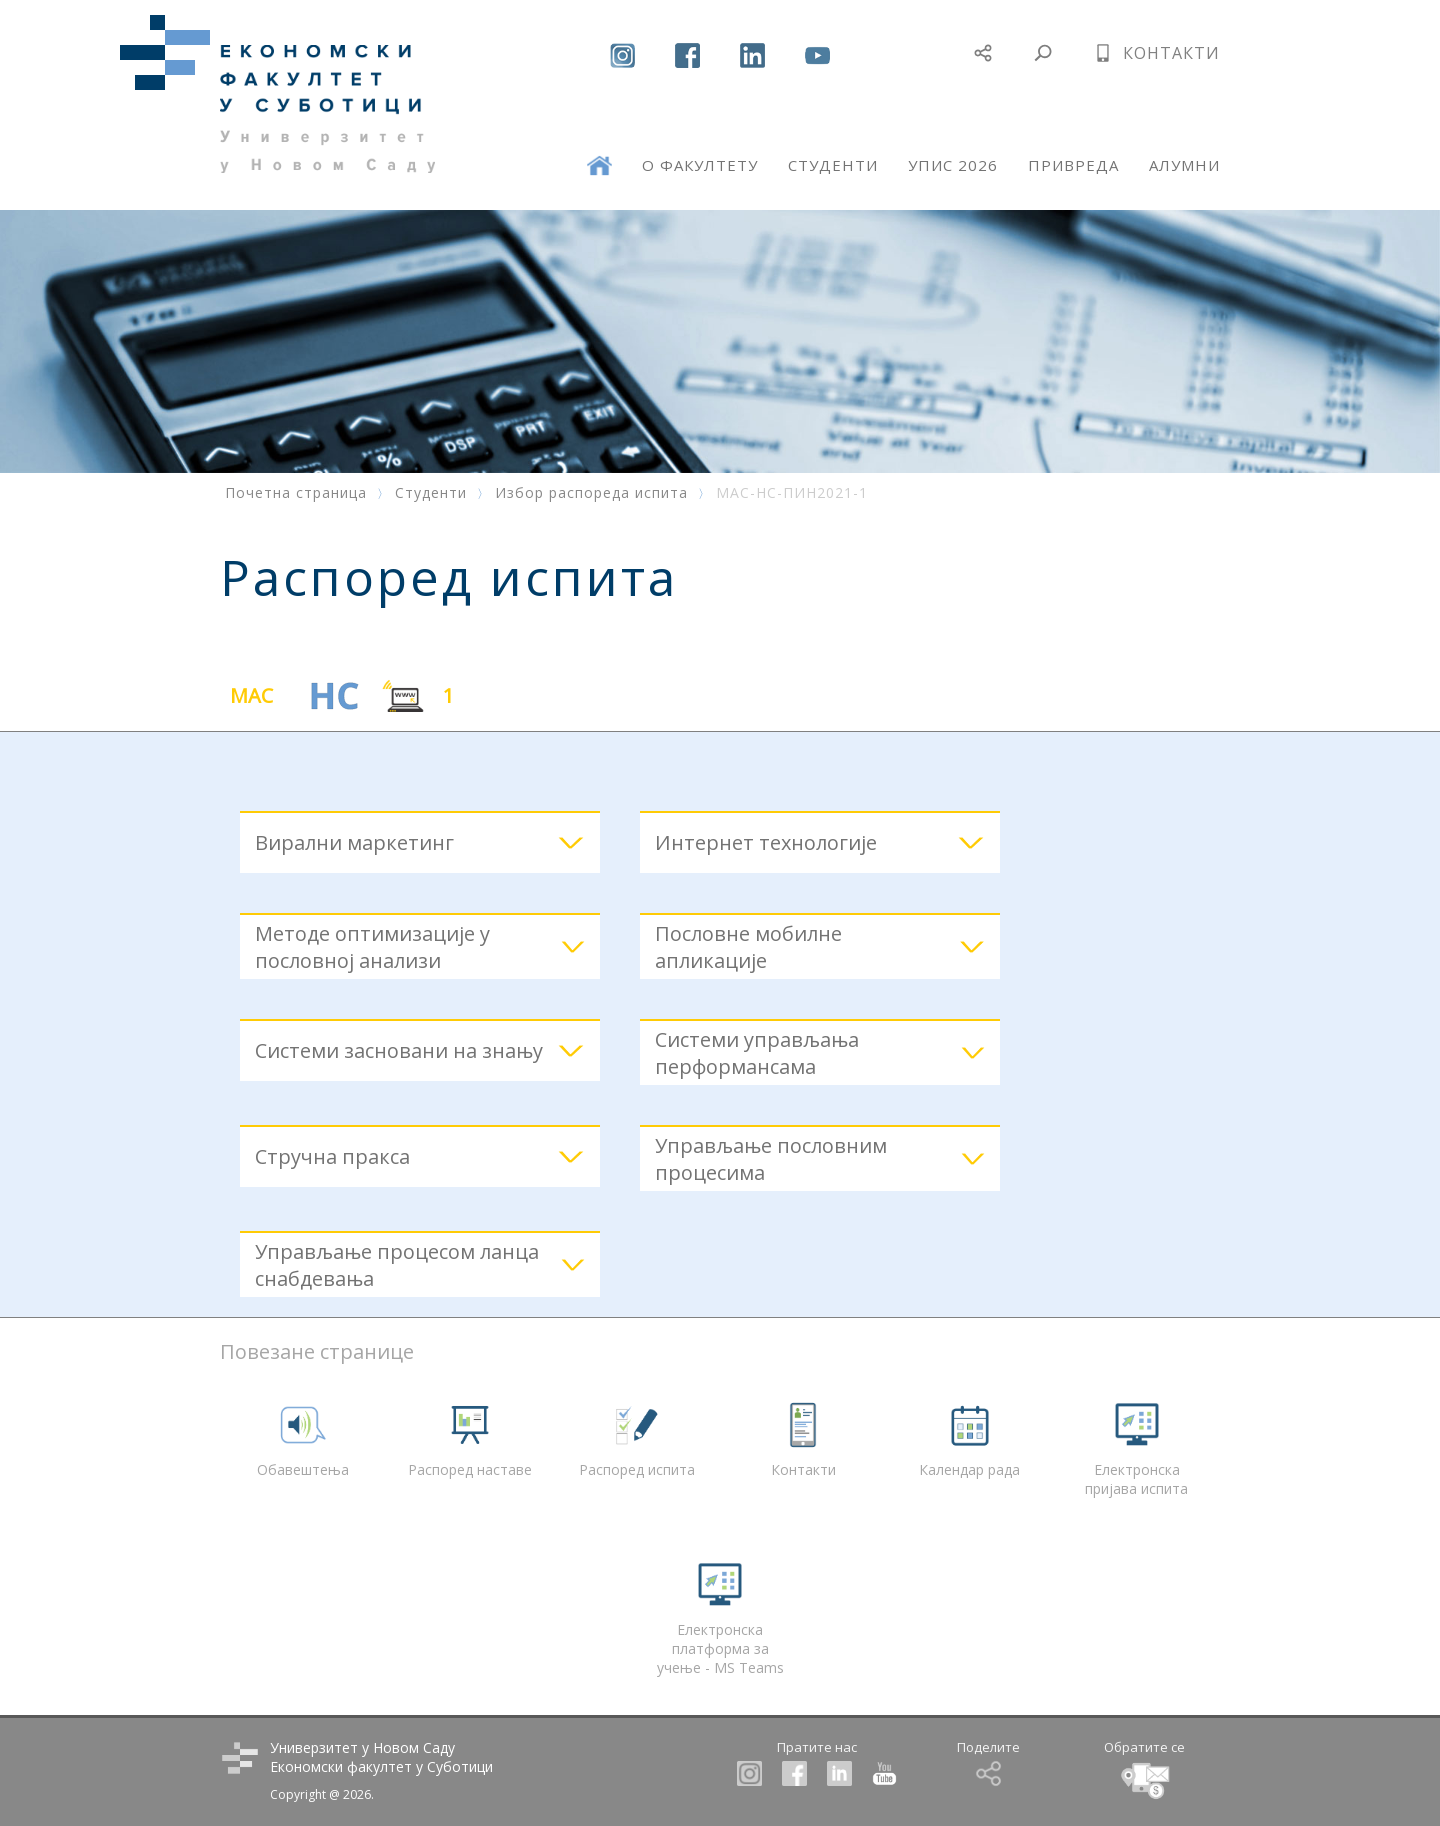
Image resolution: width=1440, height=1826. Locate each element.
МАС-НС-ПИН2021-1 (792, 492)
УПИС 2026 (953, 165)
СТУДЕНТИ (833, 165)
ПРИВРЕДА (1073, 165)
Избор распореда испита (591, 492)
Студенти (431, 492)
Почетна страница (296, 492)
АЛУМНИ (1184, 165)
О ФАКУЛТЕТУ (700, 165)
